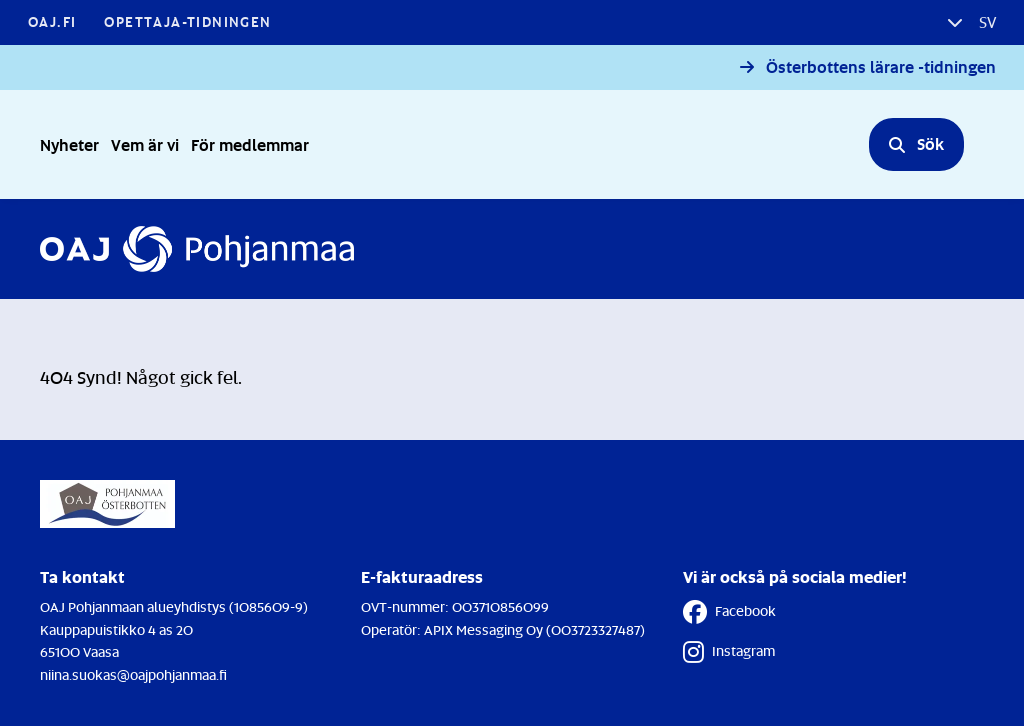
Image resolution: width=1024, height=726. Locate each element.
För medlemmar (250, 144)
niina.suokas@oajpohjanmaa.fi (133, 674)
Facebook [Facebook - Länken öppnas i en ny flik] (729, 612)
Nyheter (69, 144)
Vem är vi (145, 144)
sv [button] (985, 22)
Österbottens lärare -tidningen (881, 67)
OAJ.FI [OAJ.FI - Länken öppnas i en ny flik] (52, 21)
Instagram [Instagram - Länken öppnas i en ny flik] (729, 652)
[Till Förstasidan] (197, 249)
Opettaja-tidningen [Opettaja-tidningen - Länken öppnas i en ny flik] (187, 21)
